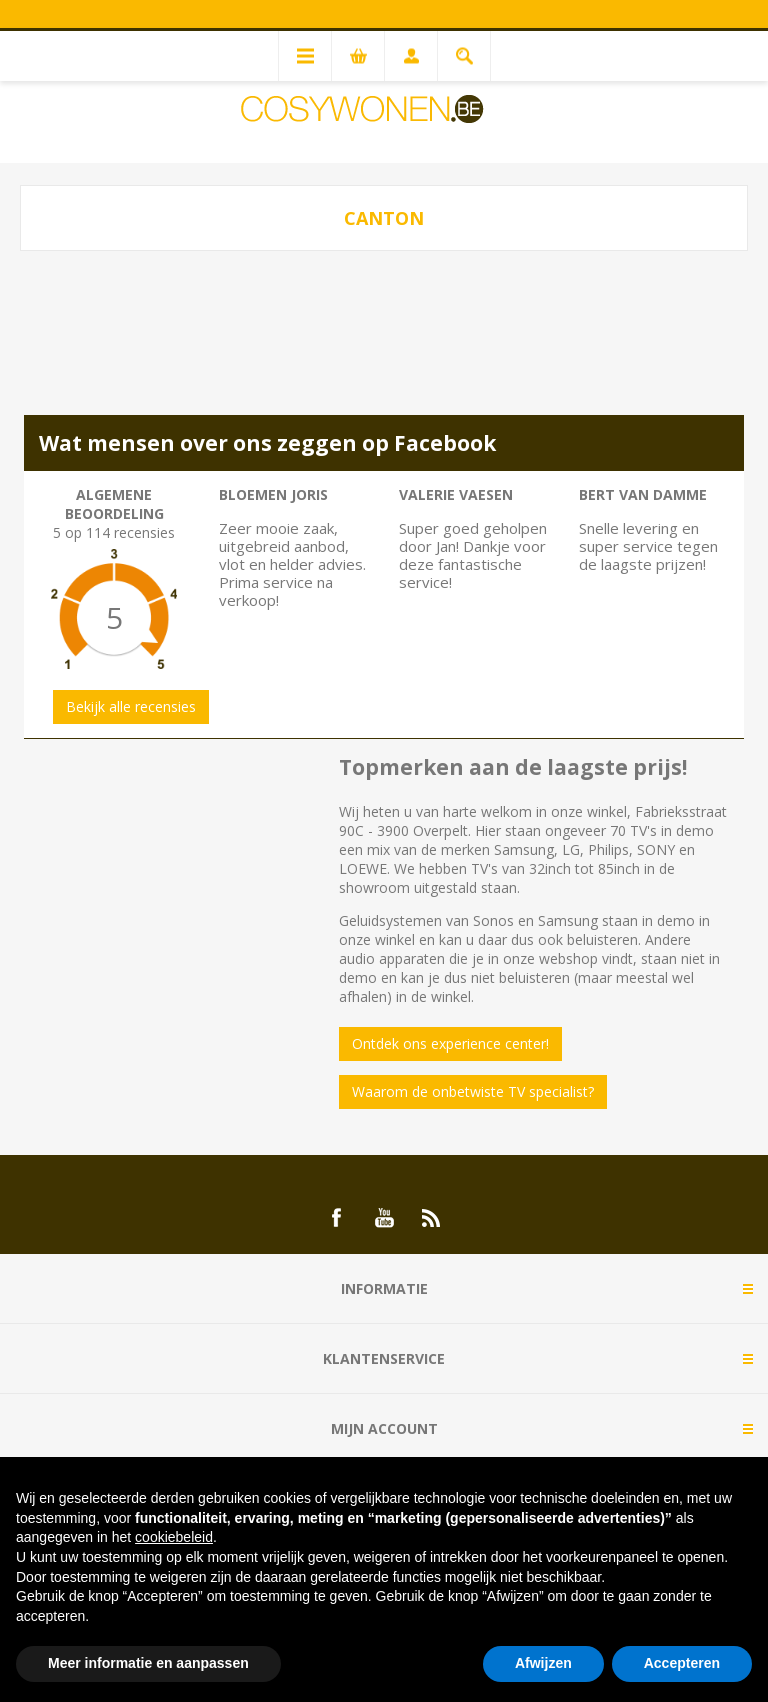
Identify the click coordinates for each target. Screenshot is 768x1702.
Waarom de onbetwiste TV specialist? (473, 1091)
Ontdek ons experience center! (450, 1043)
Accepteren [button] (682, 1663)
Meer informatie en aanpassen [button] (148, 1663)
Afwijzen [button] (543, 1663)
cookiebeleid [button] (174, 1537)
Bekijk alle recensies (131, 706)
